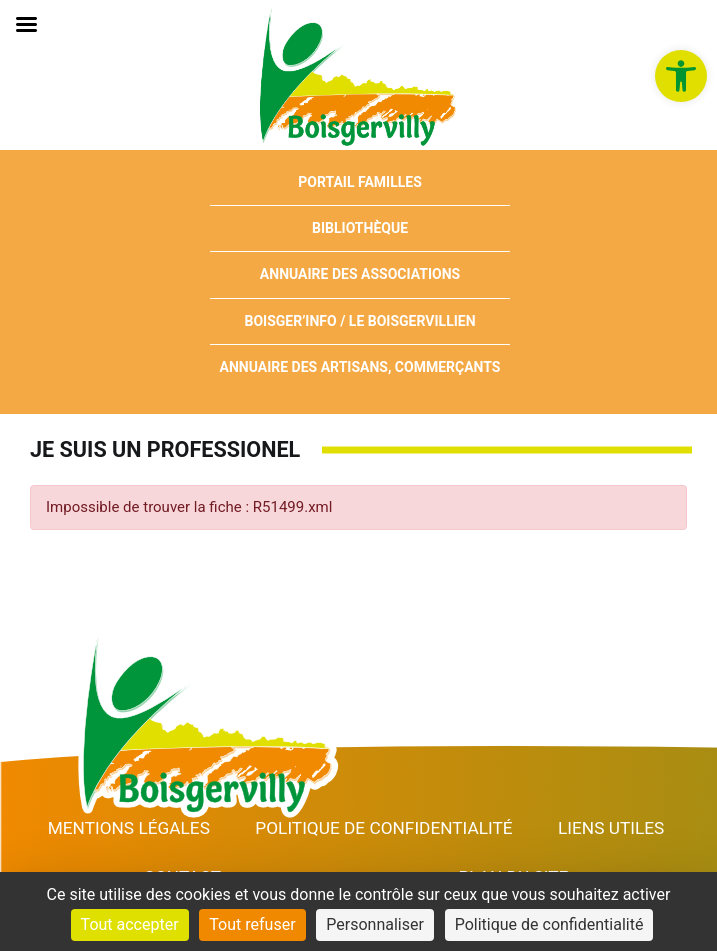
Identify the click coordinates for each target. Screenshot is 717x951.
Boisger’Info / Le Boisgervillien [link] (359, 321)
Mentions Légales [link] (129, 828)
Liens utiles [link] (611, 828)
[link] (681, 76)
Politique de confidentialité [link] (383, 828)
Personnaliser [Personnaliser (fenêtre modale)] (375, 924)
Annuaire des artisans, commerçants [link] (360, 367)
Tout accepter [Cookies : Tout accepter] (130, 924)
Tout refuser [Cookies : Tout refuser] (252, 924)
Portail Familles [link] (360, 182)
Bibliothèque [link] (360, 228)
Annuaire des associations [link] (360, 274)
